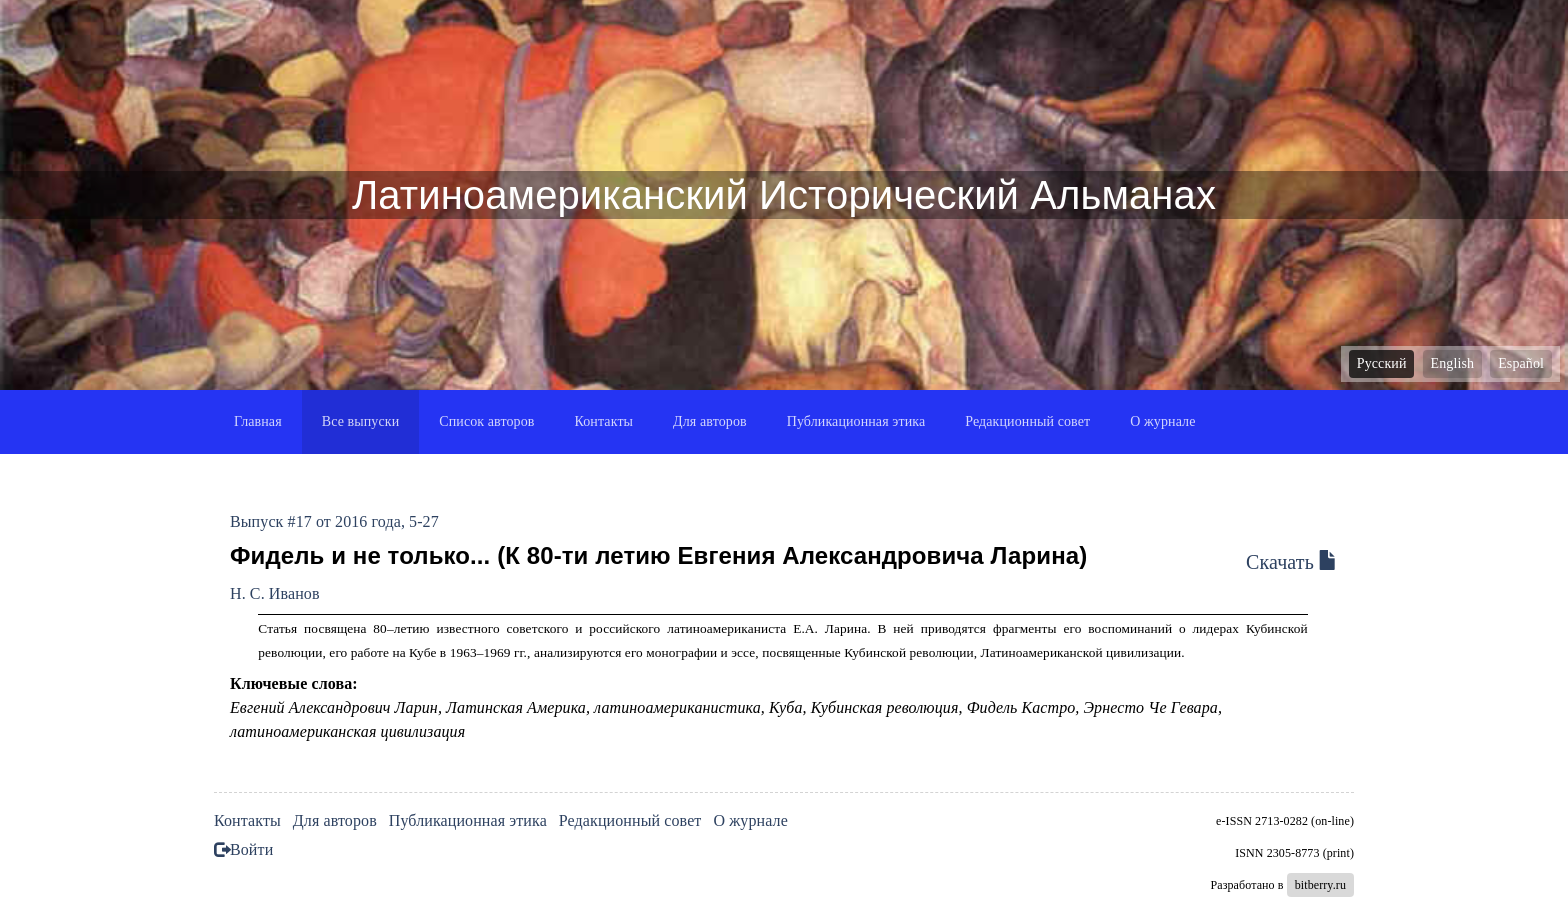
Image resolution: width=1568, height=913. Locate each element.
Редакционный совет (1027, 421)
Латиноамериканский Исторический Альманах (784, 195)
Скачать (1292, 562)
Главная (258, 421)
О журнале (1162, 421)
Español (1521, 363)
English (1452, 363)
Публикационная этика (856, 421)
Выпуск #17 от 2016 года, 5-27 (334, 521)
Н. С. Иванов (275, 593)
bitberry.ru (1320, 885)
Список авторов (486, 421)
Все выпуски (361, 421)
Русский (1382, 363)
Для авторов (710, 421)
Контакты (604, 421)
